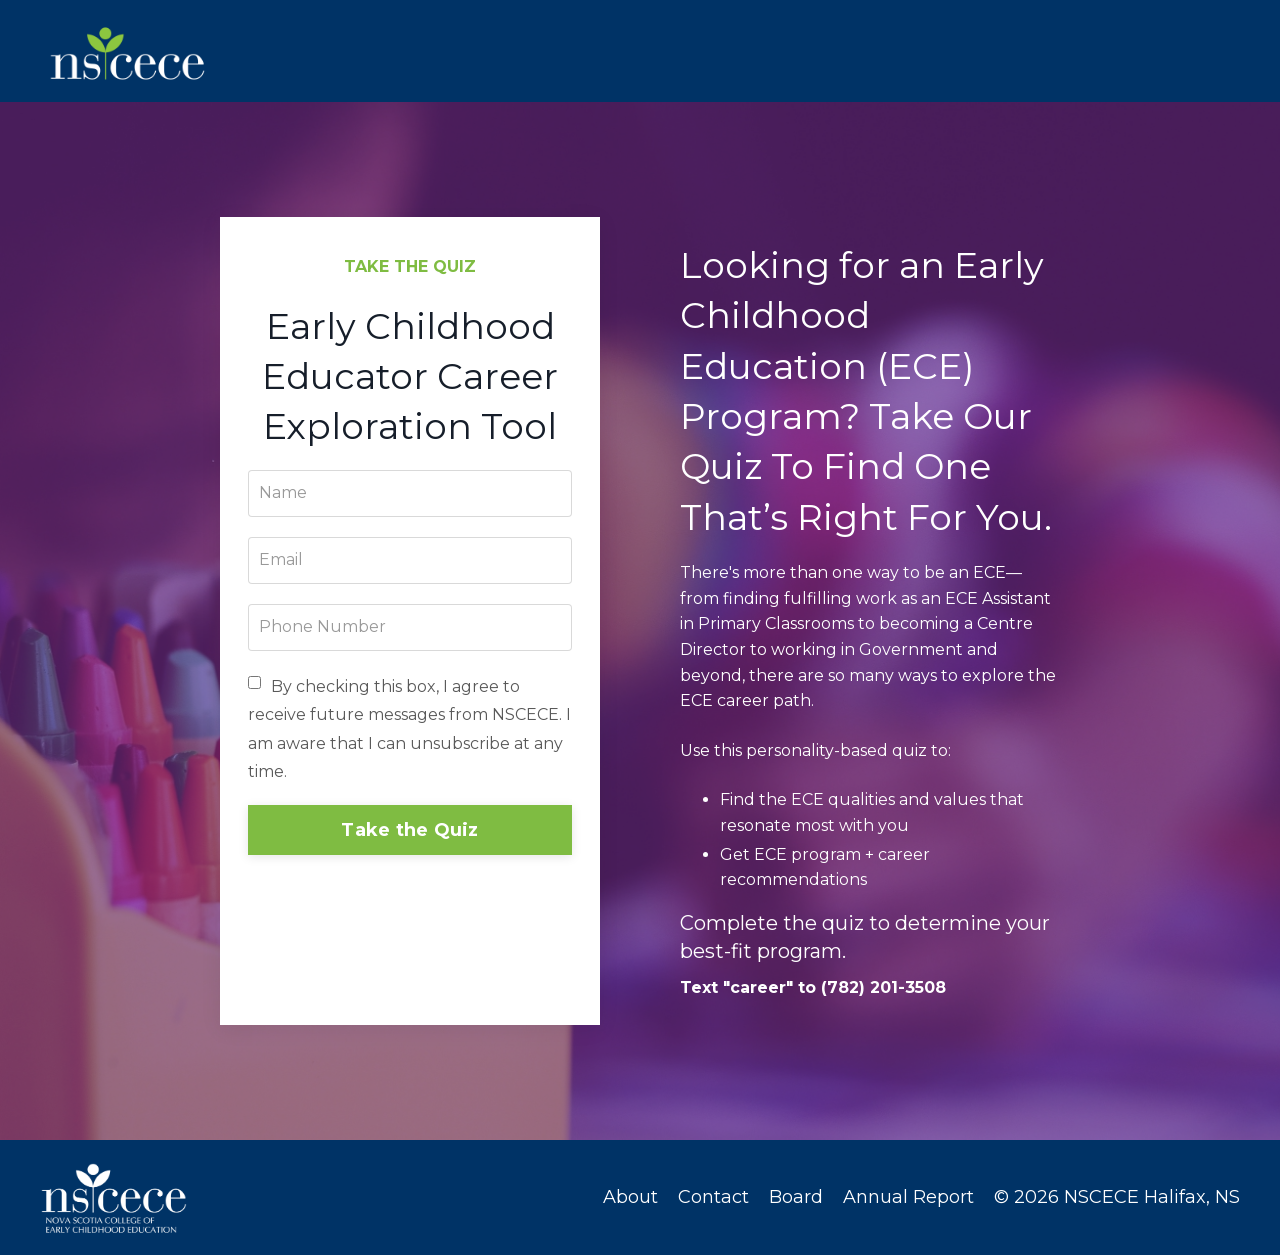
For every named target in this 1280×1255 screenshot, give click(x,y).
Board (796, 1197)
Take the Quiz (409, 831)
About (630, 1197)
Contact (713, 1197)
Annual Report (908, 1197)
